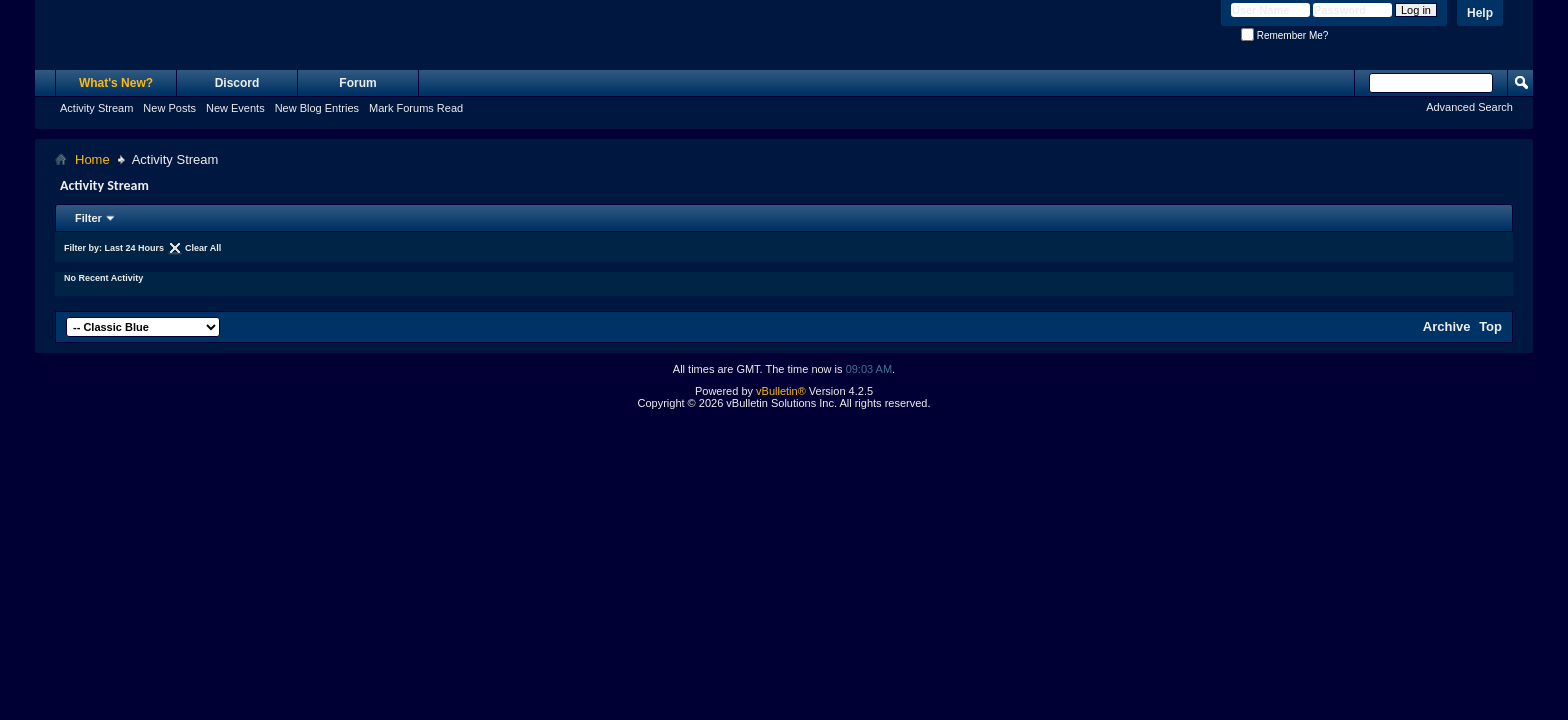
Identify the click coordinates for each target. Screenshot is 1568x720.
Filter (88, 218)
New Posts (169, 108)
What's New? (116, 83)
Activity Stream (96, 108)
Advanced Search (1469, 107)
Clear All (203, 248)
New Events (235, 108)
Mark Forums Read (416, 108)
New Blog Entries (317, 108)
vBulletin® (781, 391)
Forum (357, 83)
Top (1490, 326)
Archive (1447, 326)
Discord (237, 83)
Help (1480, 13)
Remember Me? (1284, 35)
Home (92, 159)
